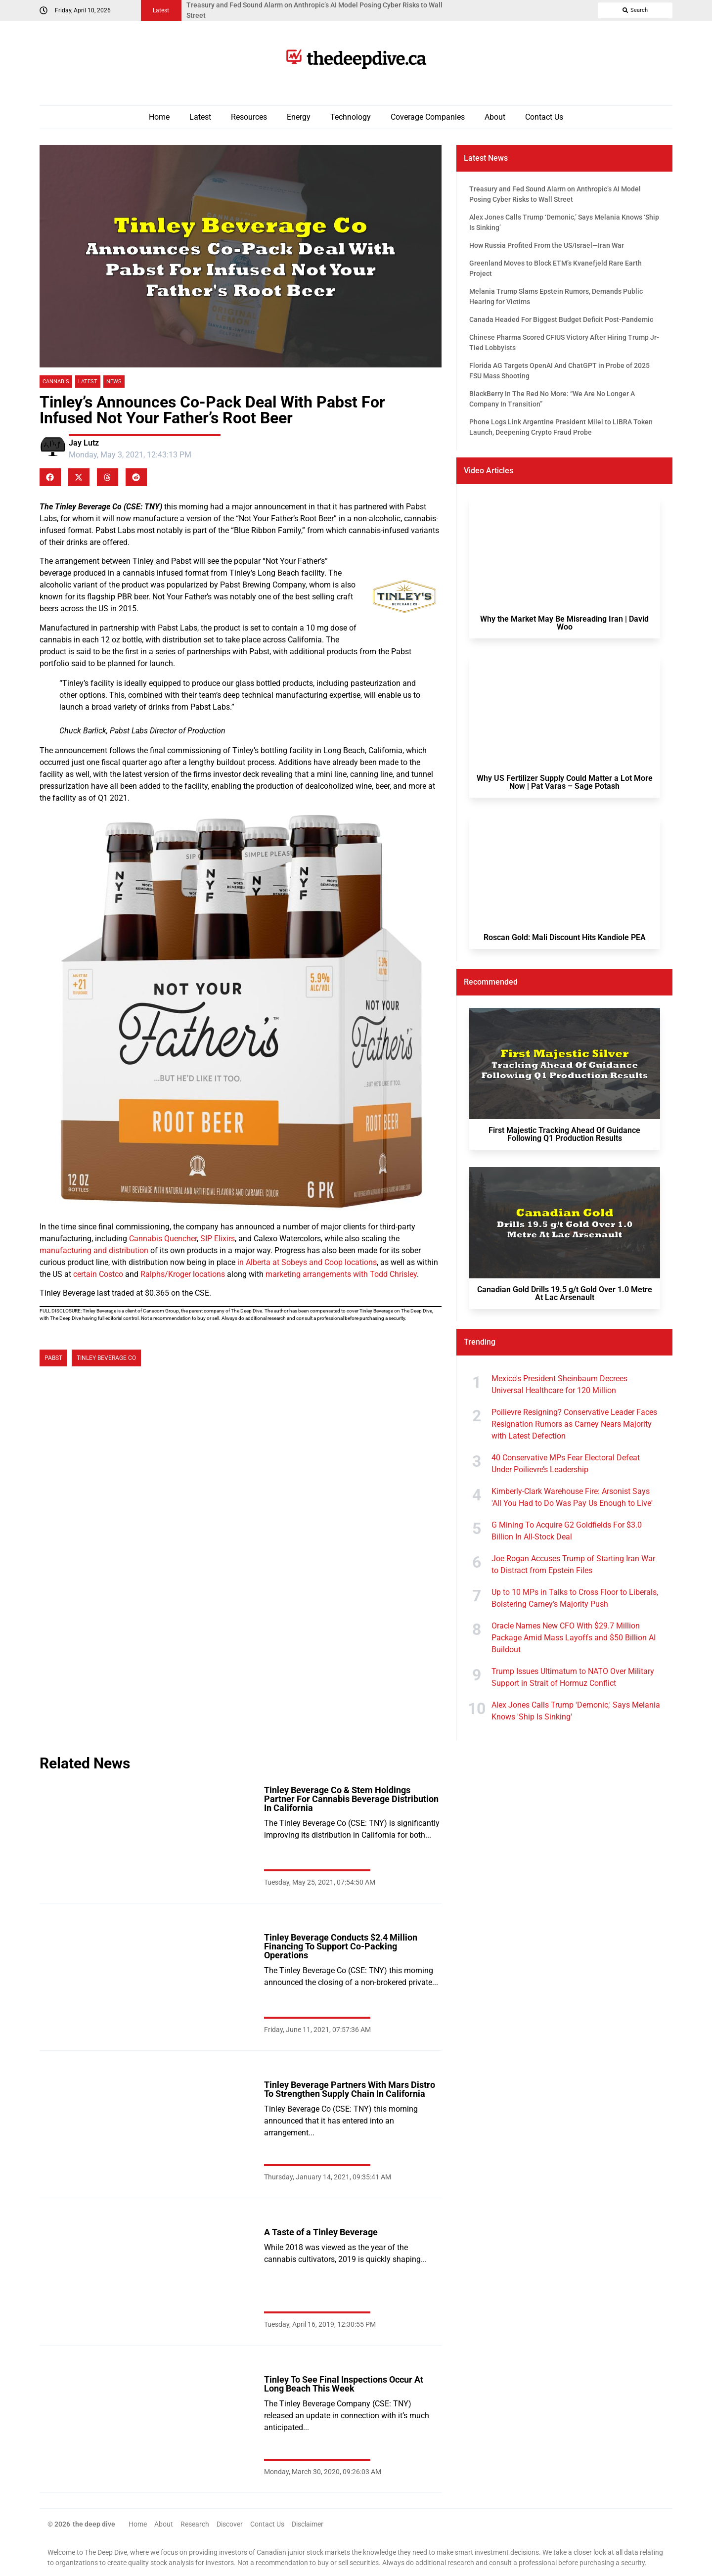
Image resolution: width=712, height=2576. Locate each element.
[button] (50, 477)
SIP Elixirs (217, 1238)
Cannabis (56, 381)
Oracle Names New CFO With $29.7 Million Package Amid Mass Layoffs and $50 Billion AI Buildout (573, 1637)
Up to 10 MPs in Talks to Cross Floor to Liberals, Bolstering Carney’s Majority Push (574, 1598)
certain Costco (98, 1274)
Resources (249, 117)
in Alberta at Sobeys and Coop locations (307, 1262)
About (495, 117)
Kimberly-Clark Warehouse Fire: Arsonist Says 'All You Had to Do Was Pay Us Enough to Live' (572, 1497)
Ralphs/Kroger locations (182, 1274)
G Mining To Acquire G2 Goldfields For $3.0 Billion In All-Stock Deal (566, 1530)
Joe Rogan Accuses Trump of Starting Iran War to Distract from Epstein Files (573, 1564)
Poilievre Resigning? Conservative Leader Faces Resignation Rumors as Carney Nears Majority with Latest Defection (574, 1424)
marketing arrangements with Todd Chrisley (341, 1274)
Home (159, 117)
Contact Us (544, 117)
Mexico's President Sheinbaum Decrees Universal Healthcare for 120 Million (559, 1384)
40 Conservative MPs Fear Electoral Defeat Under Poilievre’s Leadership (565, 1463)
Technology (350, 117)
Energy (299, 117)
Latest (200, 117)
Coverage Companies (428, 117)
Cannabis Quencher (163, 1238)
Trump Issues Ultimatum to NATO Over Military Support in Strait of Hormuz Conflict (572, 1677)
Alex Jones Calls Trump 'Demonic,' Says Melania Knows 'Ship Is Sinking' (575, 1710)
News (114, 381)
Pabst (53, 1358)
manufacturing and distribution (94, 1250)
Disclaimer (307, 2524)
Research (194, 2524)
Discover (230, 2524)
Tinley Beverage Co (106, 1358)
